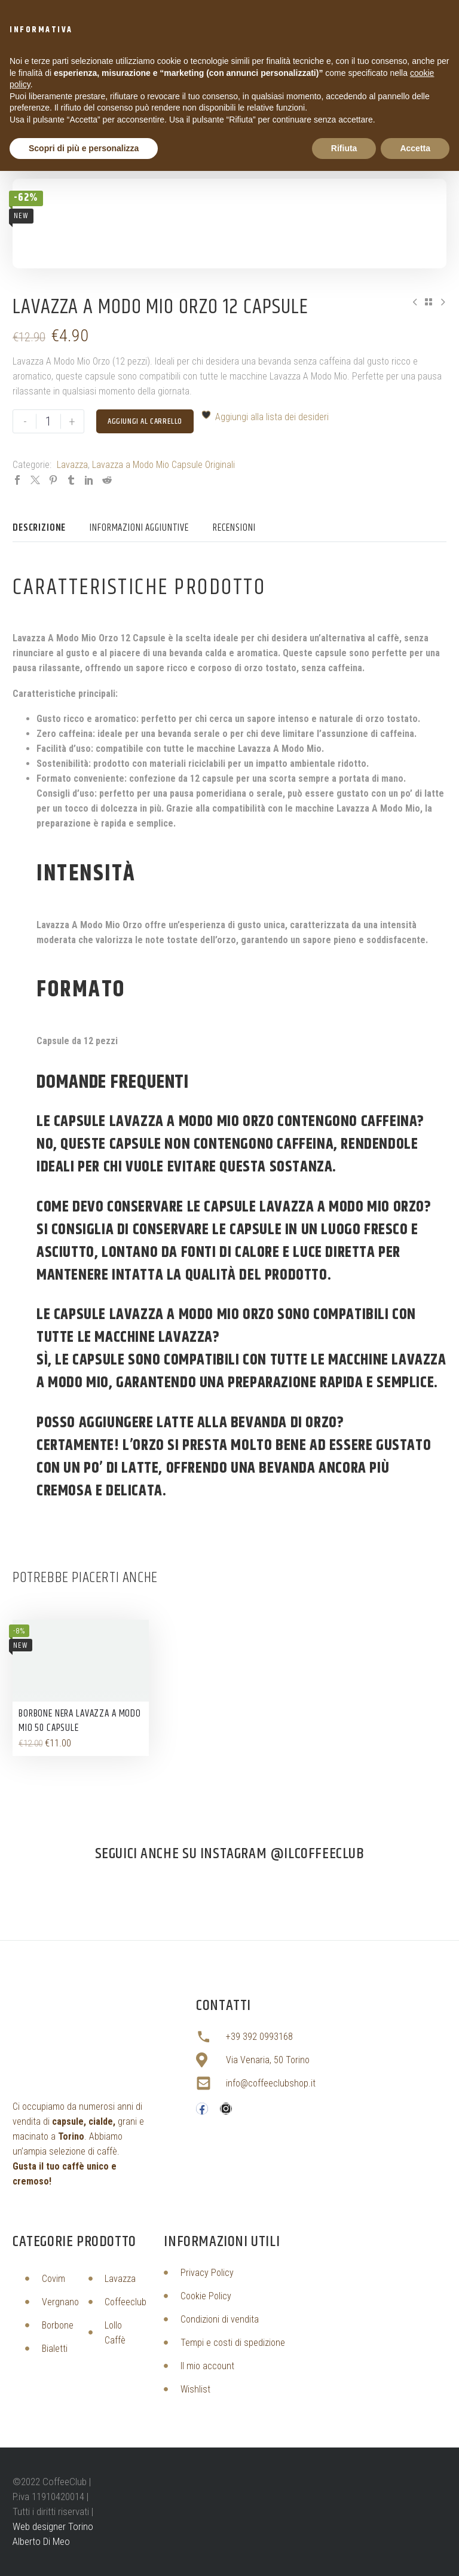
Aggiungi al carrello (145, 421)
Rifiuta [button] (344, 148)
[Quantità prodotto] (48, 421)
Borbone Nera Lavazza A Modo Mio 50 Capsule (80, 1721)
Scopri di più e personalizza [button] (84, 148)
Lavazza (72, 464)
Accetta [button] (415, 148)
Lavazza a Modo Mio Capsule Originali (163, 464)
